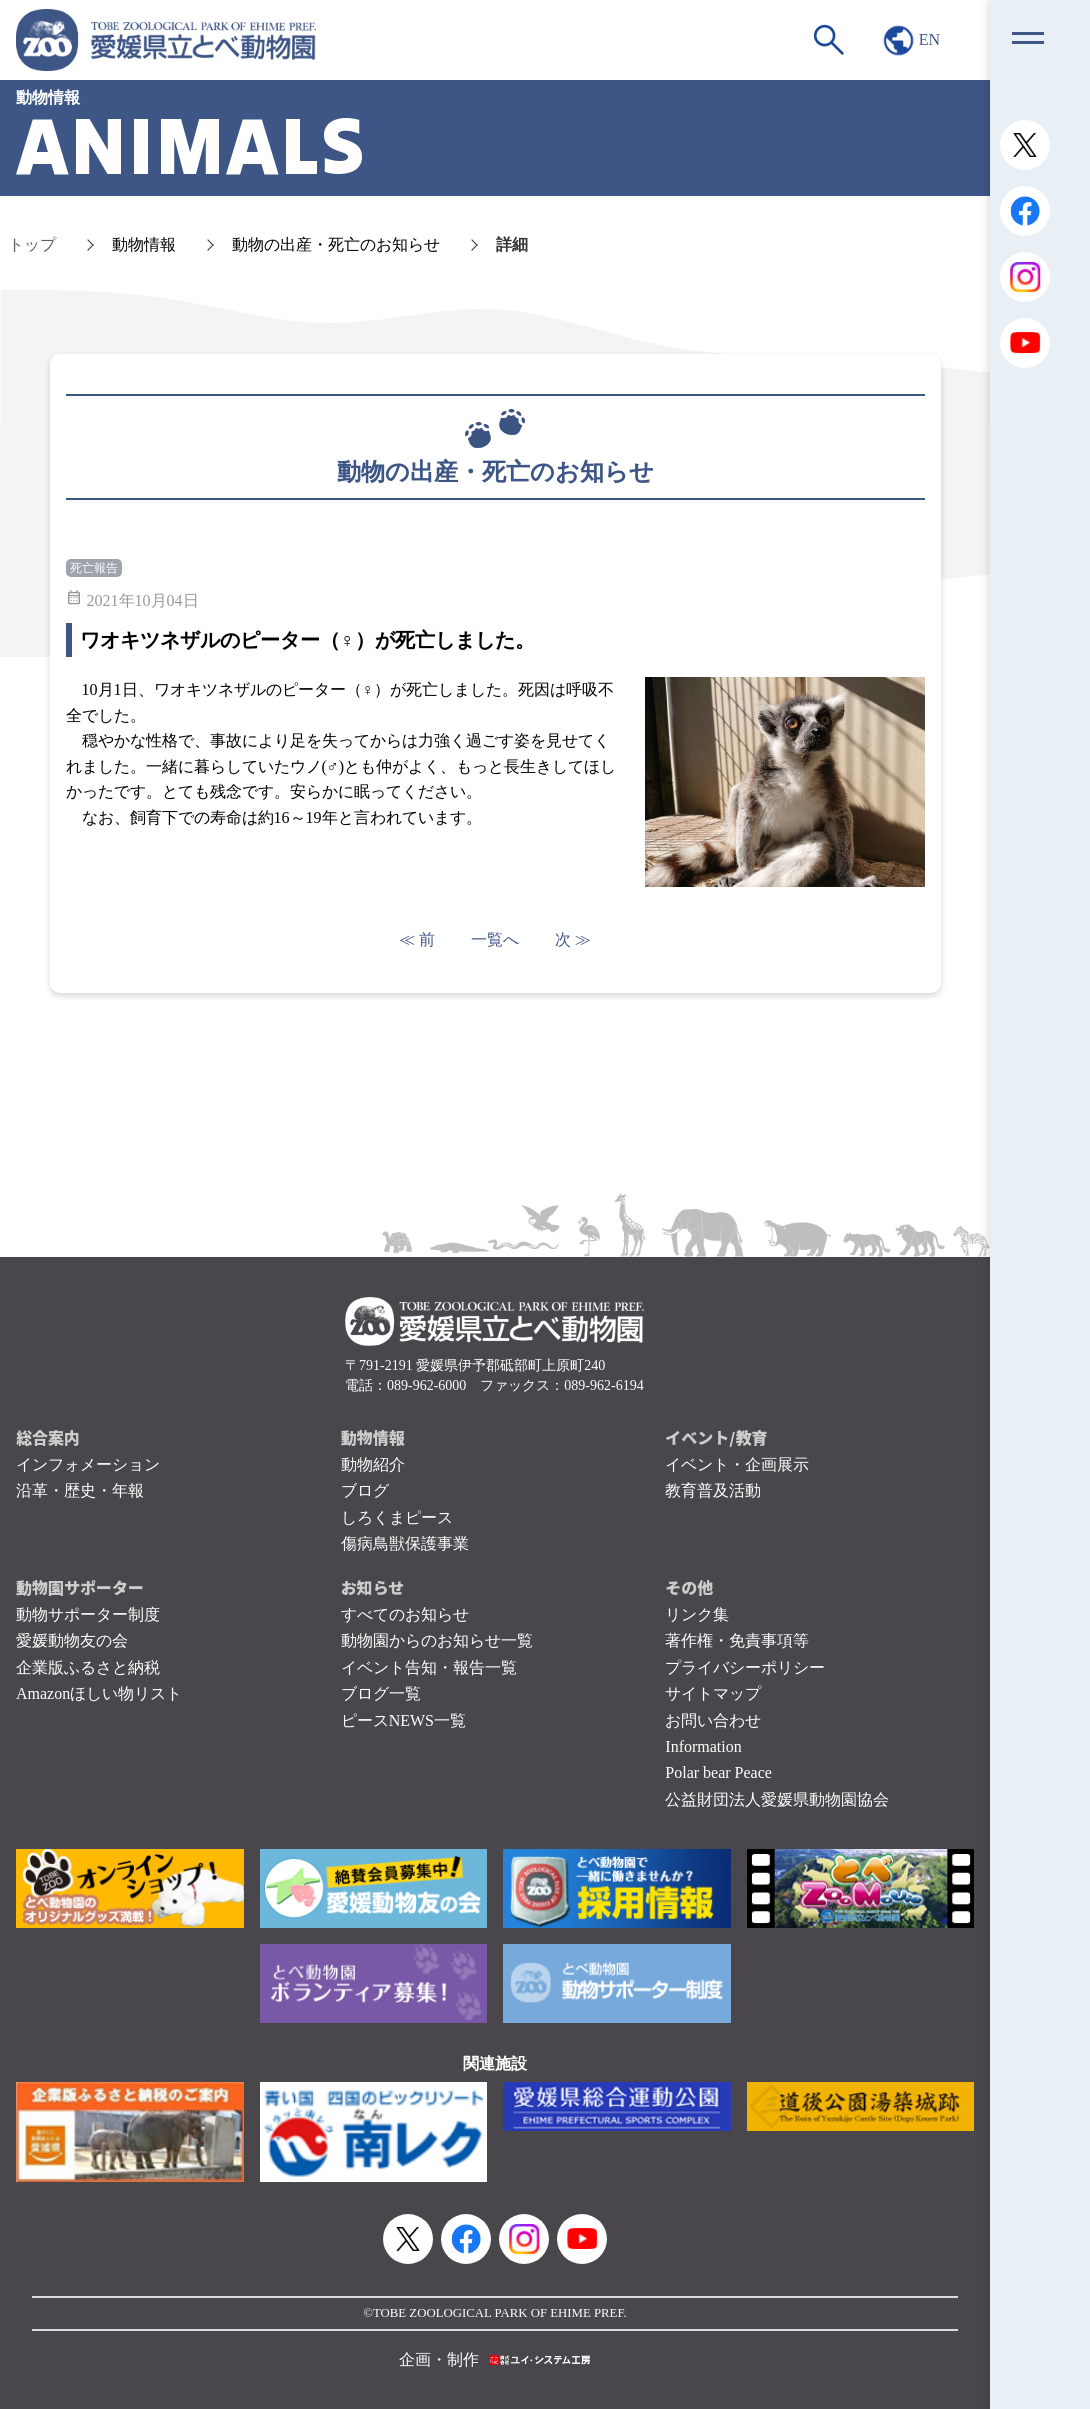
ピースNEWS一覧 (403, 1720)
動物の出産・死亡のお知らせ (336, 244)
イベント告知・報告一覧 (429, 1667)
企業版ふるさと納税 (88, 1667)
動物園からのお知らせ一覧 (437, 1640)
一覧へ (495, 939)
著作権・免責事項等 (737, 1640)
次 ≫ (573, 939)
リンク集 (697, 1614)
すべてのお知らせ (405, 1614)
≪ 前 (417, 939)
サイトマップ (713, 1693)
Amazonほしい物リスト (99, 1693)
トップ (32, 244)
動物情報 (144, 244)
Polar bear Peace (718, 1772)
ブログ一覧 (381, 1693)
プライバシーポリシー (745, 1667)
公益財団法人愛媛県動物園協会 (777, 1799)
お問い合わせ (713, 1720)
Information (703, 1746)
